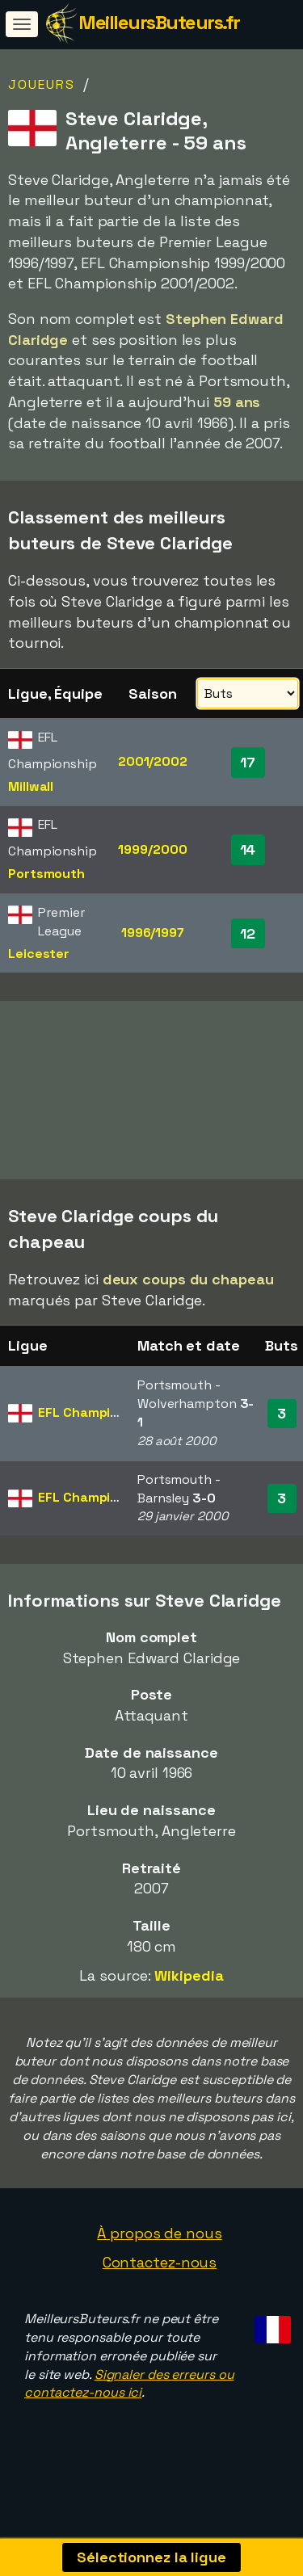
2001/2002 (152, 761)
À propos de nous (159, 2251)
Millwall (30, 786)
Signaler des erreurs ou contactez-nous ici (129, 2401)
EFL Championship (95, 1430)
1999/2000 (152, 849)
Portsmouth (46, 873)
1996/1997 (152, 932)
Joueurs (41, 84)
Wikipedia (188, 1993)
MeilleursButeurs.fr (159, 22)
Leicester (38, 953)
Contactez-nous (160, 2280)
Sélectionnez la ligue (151, 2557)
